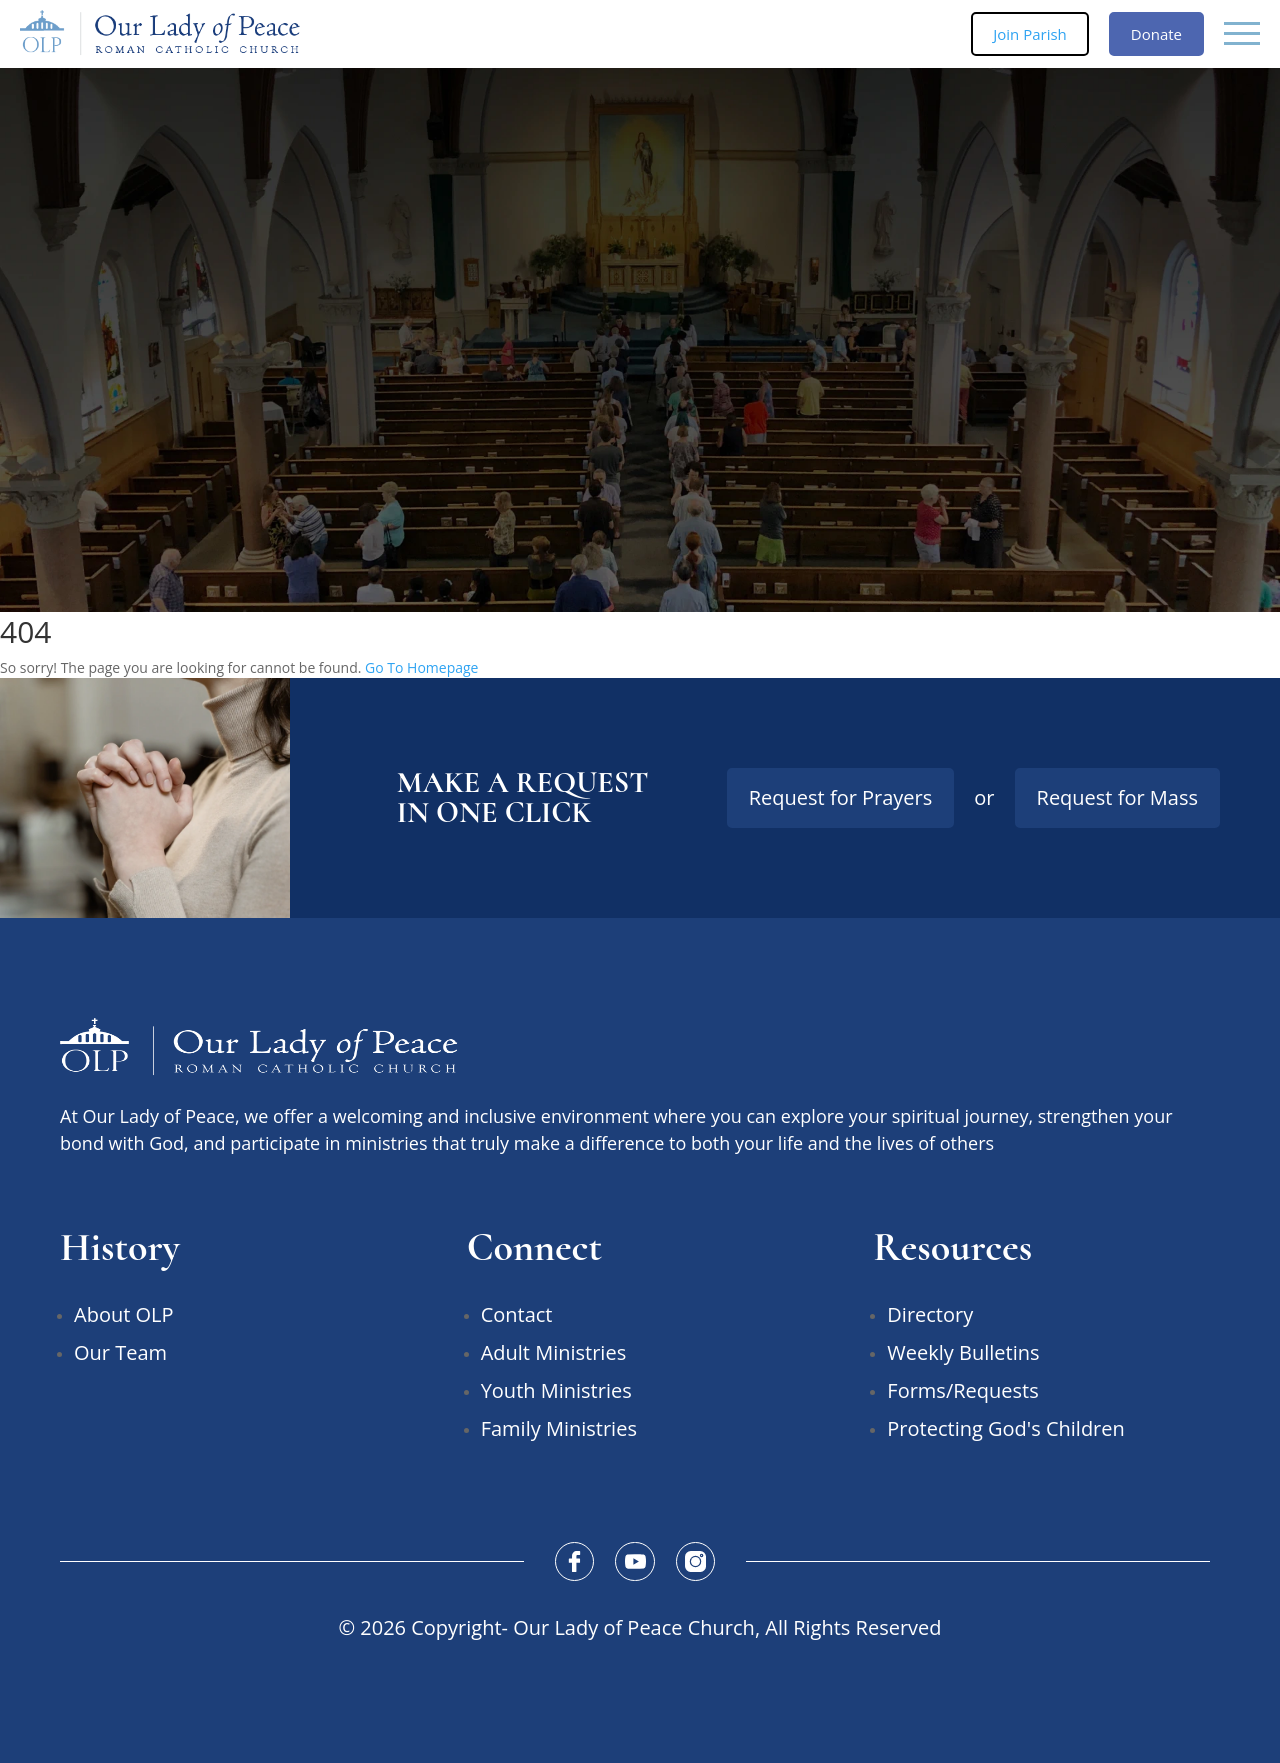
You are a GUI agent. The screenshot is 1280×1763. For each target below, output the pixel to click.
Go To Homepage (421, 667)
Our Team (120, 1352)
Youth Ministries (556, 1390)
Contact (517, 1314)
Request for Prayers (841, 797)
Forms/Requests (962, 1390)
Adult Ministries (554, 1352)
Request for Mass (1117, 797)
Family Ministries (559, 1428)
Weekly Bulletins (963, 1352)
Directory (930, 1314)
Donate (1156, 34)
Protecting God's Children (1005, 1428)
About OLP (124, 1314)
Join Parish (1030, 34)
